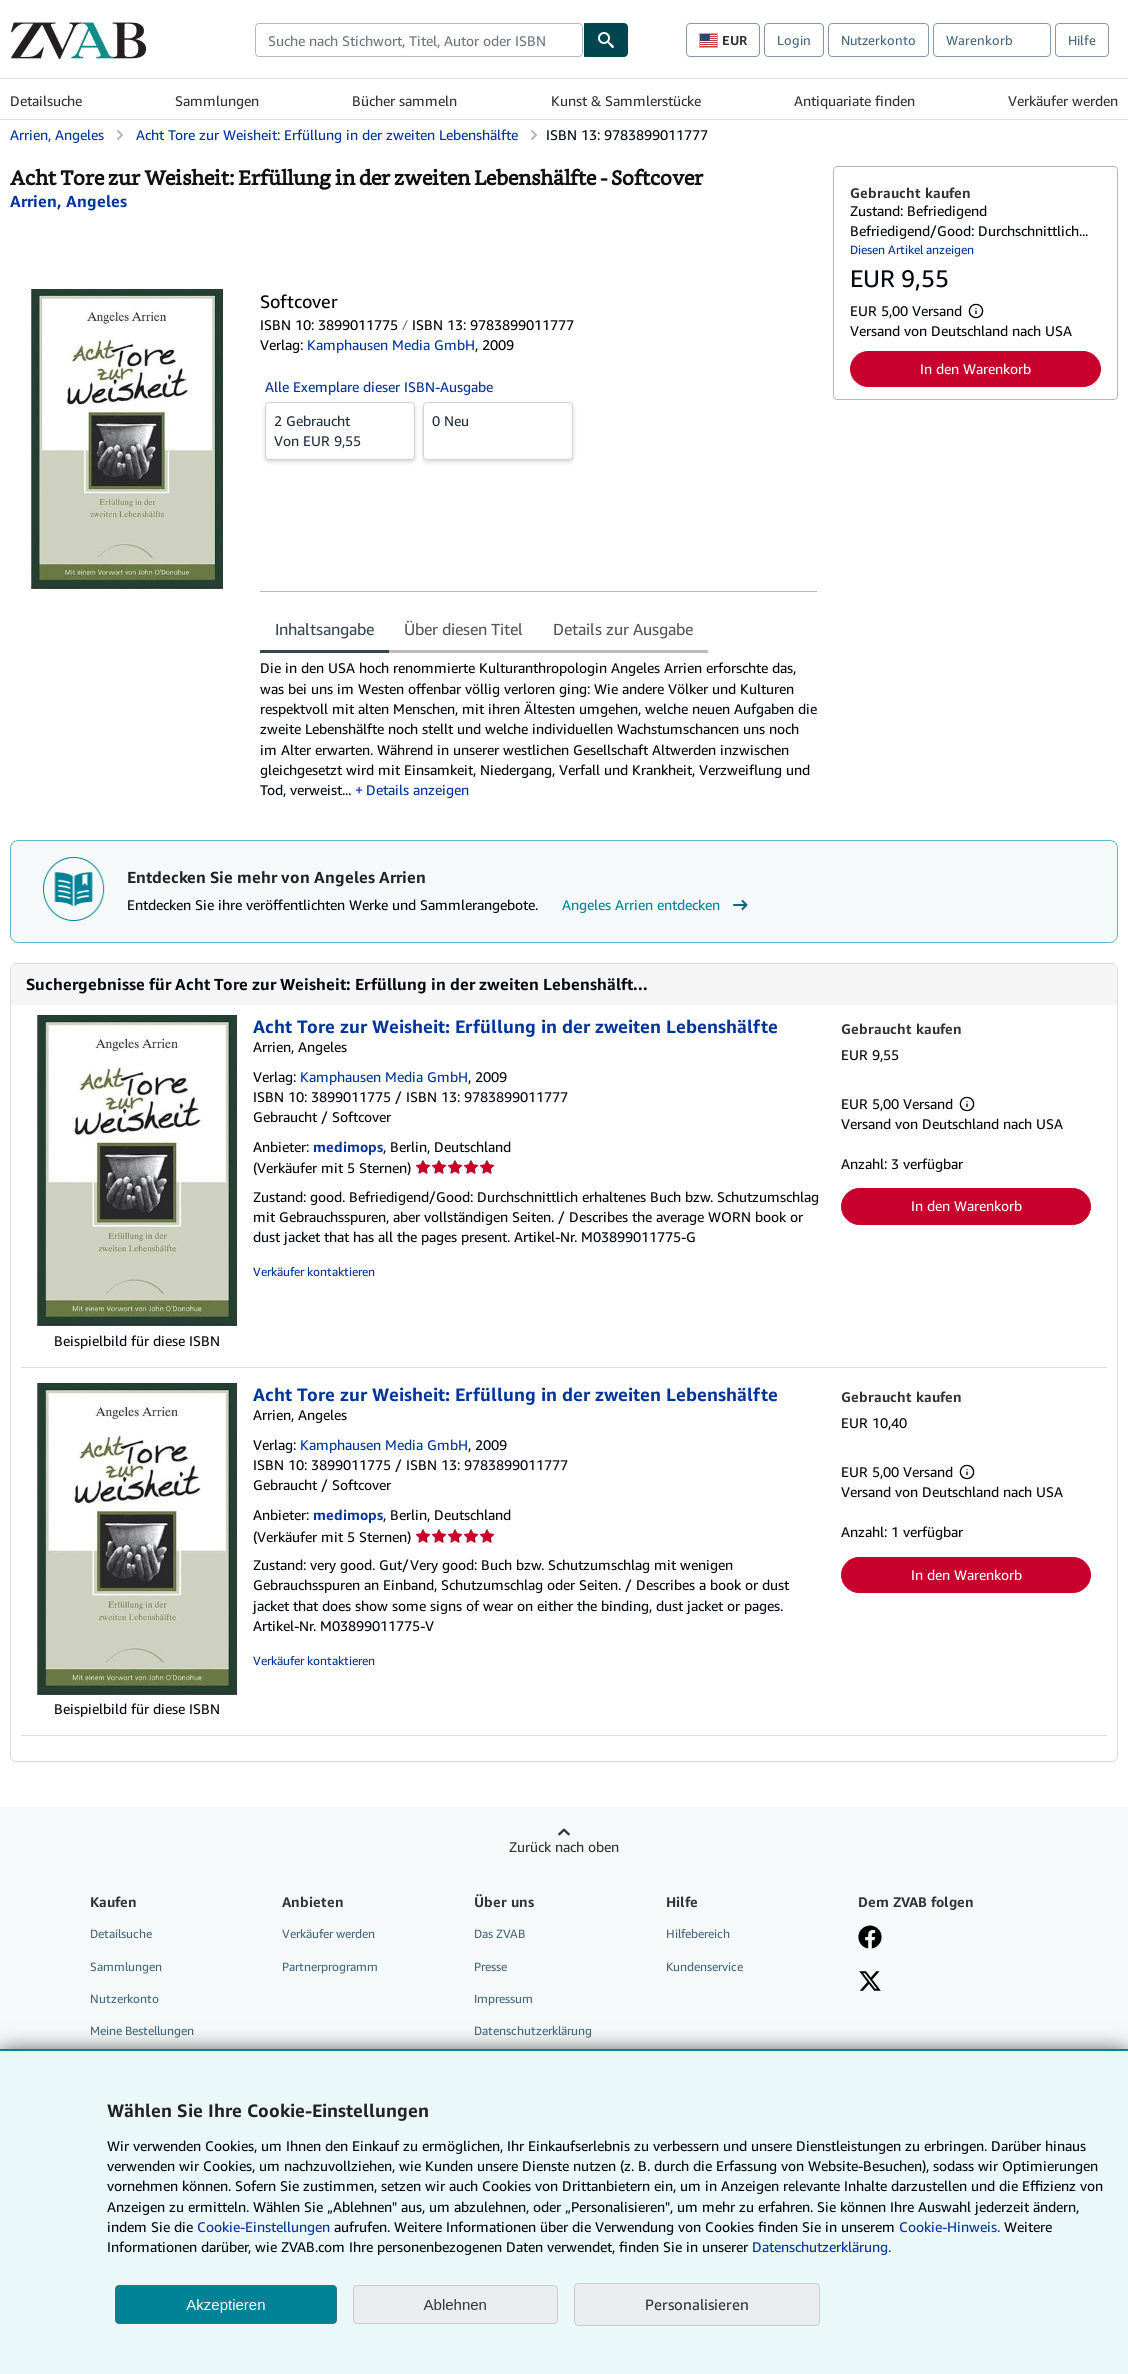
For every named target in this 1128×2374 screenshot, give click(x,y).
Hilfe (1082, 40)
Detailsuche (46, 100)
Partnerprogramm (330, 1966)
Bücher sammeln (404, 100)
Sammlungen (217, 100)
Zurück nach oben (564, 1846)
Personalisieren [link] (697, 2304)
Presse (490, 1966)
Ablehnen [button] (455, 2304)
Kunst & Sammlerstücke (626, 100)
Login (794, 40)
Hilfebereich (698, 1933)
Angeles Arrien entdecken (657, 905)
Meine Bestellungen (142, 2030)
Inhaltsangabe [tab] (324, 629)
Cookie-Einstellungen (263, 2226)
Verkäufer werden (1063, 100)
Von (340, 430)
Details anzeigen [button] (417, 789)
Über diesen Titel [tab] (463, 629)
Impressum (503, 1998)
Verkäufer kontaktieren (314, 1271)
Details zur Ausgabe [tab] (623, 629)
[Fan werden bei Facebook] (870, 1939)
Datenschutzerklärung (533, 2030)
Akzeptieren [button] (225, 2304)
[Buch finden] (606, 40)
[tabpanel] (538, 729)
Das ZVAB (499, 1933)
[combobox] (419, 40)
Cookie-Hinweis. (949, 2226)
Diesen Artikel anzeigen (912, 249)
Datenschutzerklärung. (821, 2246)
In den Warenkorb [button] (975, 368)
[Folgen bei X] (870, 1983)
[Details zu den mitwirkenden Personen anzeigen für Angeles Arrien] (68, 201)
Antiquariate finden (854, 100)
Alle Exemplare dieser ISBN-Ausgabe (379, 386)
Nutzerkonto (878, 40)
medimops (348, 1146)
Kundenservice (704, 1966)
